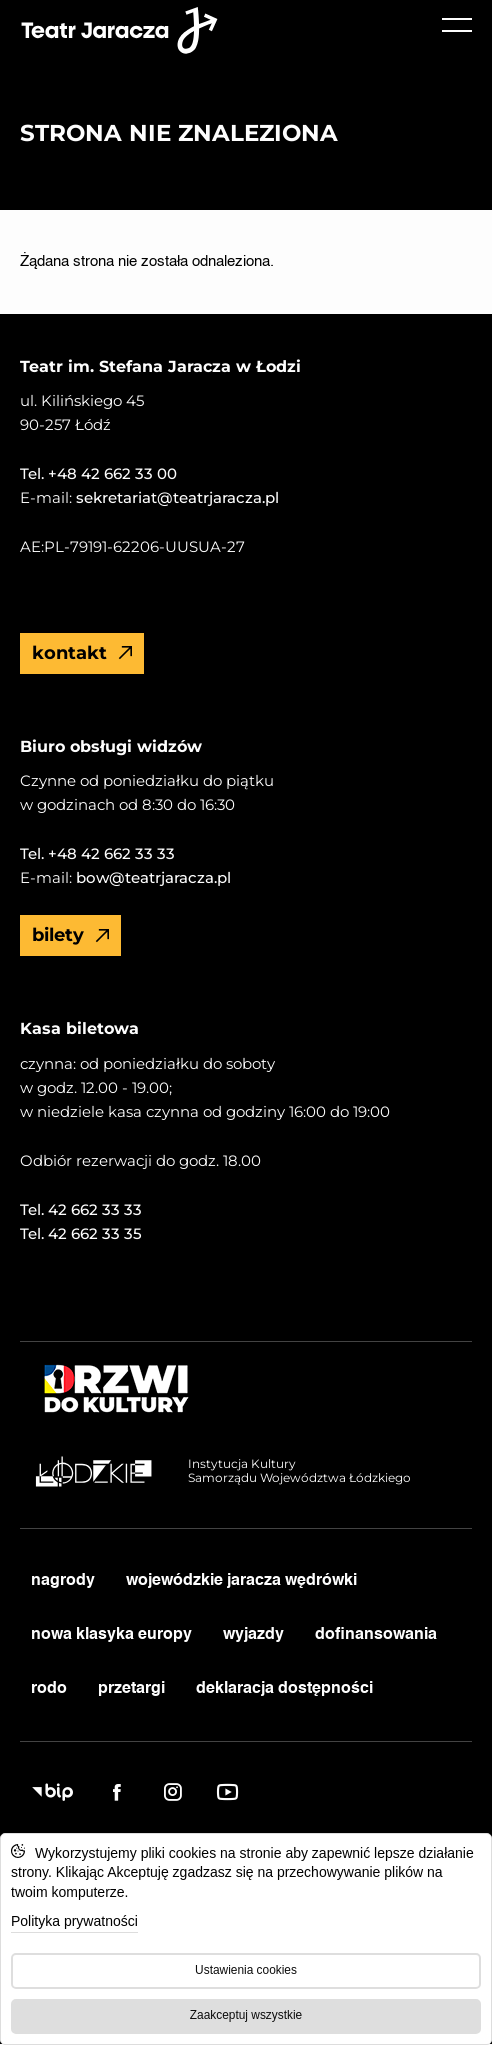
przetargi (131, 1689)
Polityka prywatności (74, 1921)
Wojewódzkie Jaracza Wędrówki (241, 1581)
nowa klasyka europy (111, 1635)
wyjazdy (253, 1635)
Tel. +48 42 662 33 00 (98, 473)
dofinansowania (376, 1635)
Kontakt (82, 653)
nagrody (63, 1581)
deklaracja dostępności (284, 1689)
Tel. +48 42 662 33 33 (97, 853)
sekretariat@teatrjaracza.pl (175, 497)
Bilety (71, 935)
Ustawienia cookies (246, 1970)
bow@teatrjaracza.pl (151, 877)
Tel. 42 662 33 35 (81, 1233)
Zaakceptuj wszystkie (246, 2015)
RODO (49, 1689)
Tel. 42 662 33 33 (81, 1209)
